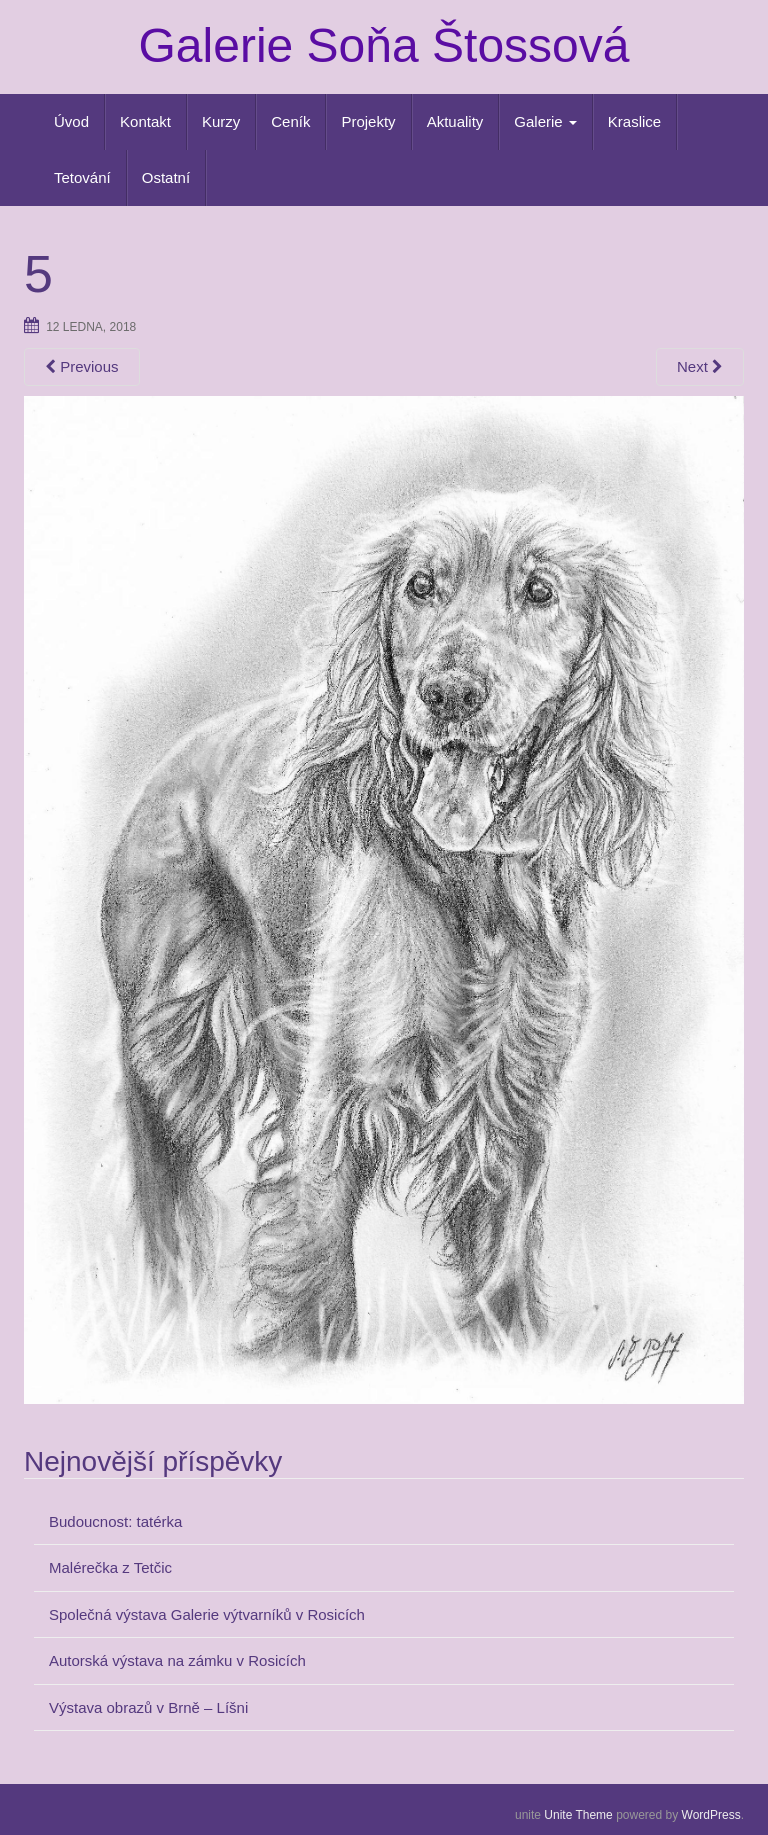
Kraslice (634, 121)
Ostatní (166, 177)
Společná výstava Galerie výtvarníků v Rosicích (207, 1614)
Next (700, 366)
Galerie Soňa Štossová (384, 45)
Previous (82, 366)
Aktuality (455, 121)
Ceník (290, 121)
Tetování (82, 177)
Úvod (71, 121)
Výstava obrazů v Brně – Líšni (148, 1707)
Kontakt (145, 121)
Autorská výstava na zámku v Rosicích (177, 1660)
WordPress (711, 1815)
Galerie (545, 121)
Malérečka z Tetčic (110, 1567)
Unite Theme (578, 1815)
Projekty (368, 121)
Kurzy (221, 121)
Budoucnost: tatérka (115, 1521)
